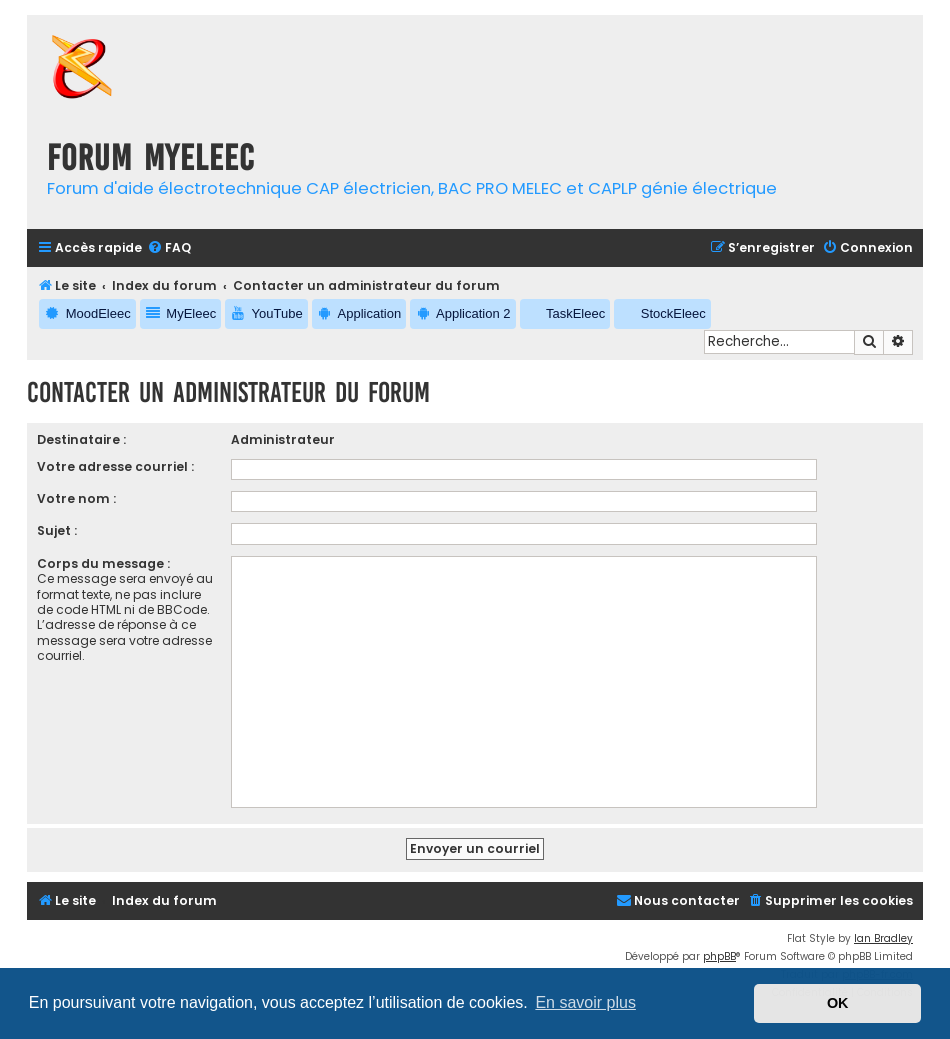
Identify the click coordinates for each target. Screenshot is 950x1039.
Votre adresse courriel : (115, 466)
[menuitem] (169, 248)
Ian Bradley (883, 938)
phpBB (719, 956)
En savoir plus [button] (585, 1002)
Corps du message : (103, 563)
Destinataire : (81, 439)
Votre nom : (76, 498)
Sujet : (57, 530)
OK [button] (838, 1003)
